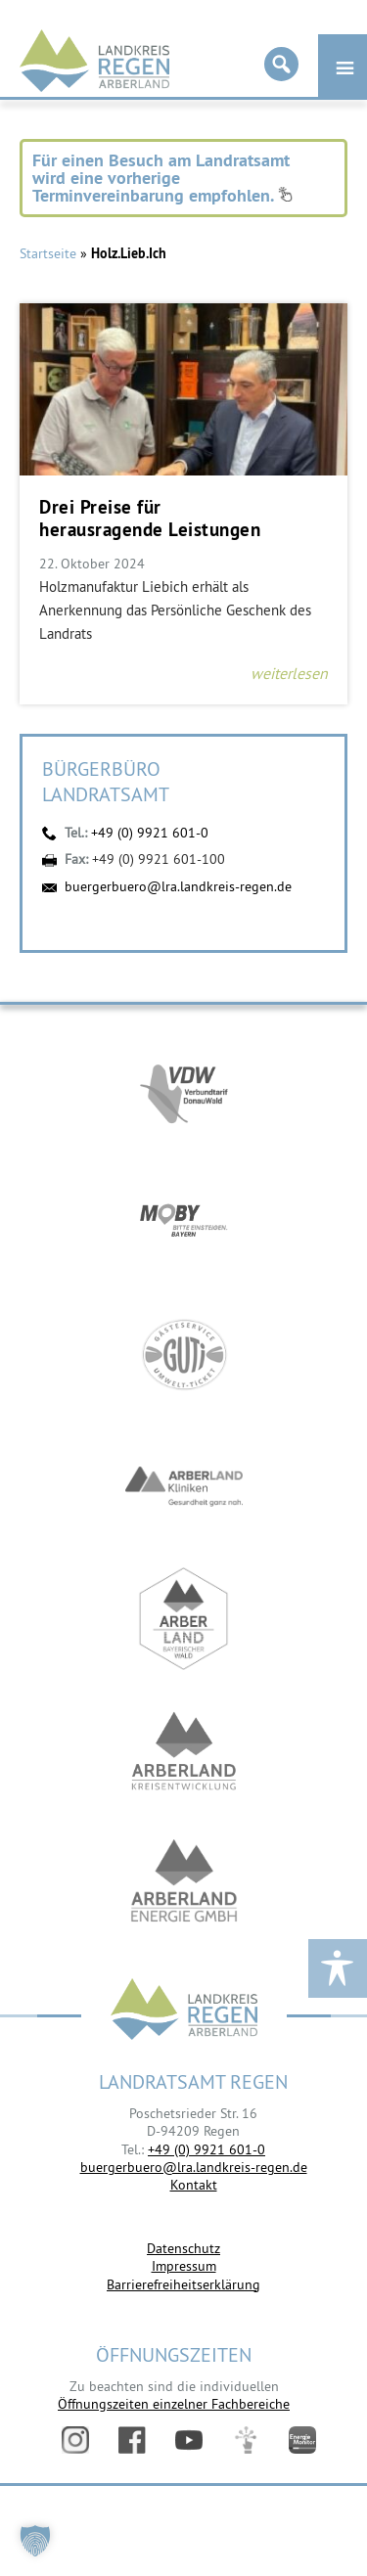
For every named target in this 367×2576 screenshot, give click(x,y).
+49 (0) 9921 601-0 (149, 832)
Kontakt (193, 2184)
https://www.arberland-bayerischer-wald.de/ (184, 1618)
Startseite (48, 253)
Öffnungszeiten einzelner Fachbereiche (174, 2404)
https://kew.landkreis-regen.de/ (184, 1750)
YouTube (189, 2440)
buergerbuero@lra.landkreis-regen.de (178, 886)
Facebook (132, 2440)
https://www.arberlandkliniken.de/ (184, 1486)
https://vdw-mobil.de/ (184, 1090)
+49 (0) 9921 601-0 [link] (206, 2149)
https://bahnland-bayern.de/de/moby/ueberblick (184, 1222)
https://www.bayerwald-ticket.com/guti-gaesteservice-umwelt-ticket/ (184, 1354)
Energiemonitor (302, 2440)
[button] (35, 2541)
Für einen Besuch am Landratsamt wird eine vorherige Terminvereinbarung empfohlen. (162, 177)
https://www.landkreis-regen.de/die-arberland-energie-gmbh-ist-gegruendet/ (184, 1882)
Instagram (75, 2440)
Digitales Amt (245, 2440)
